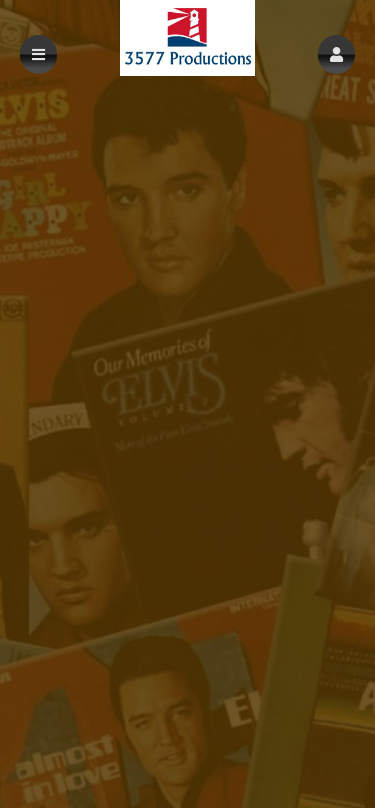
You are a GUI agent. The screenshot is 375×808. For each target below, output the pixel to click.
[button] (336, 54)
